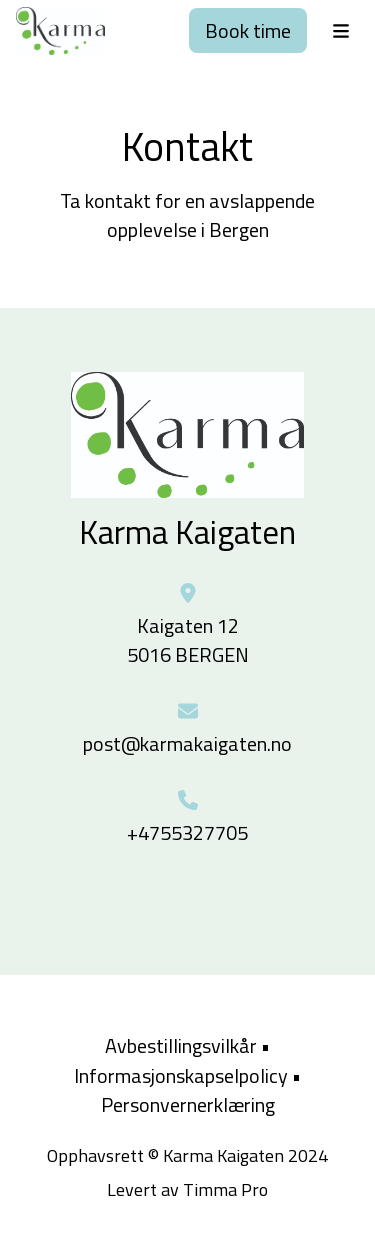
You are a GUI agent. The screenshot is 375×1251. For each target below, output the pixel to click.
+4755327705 (187, 832)
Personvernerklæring (188, 1104)
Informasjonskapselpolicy (181, 1075)
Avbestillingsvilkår (181, 1045)
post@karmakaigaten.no (187, 743)
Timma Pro (225, 1189)
